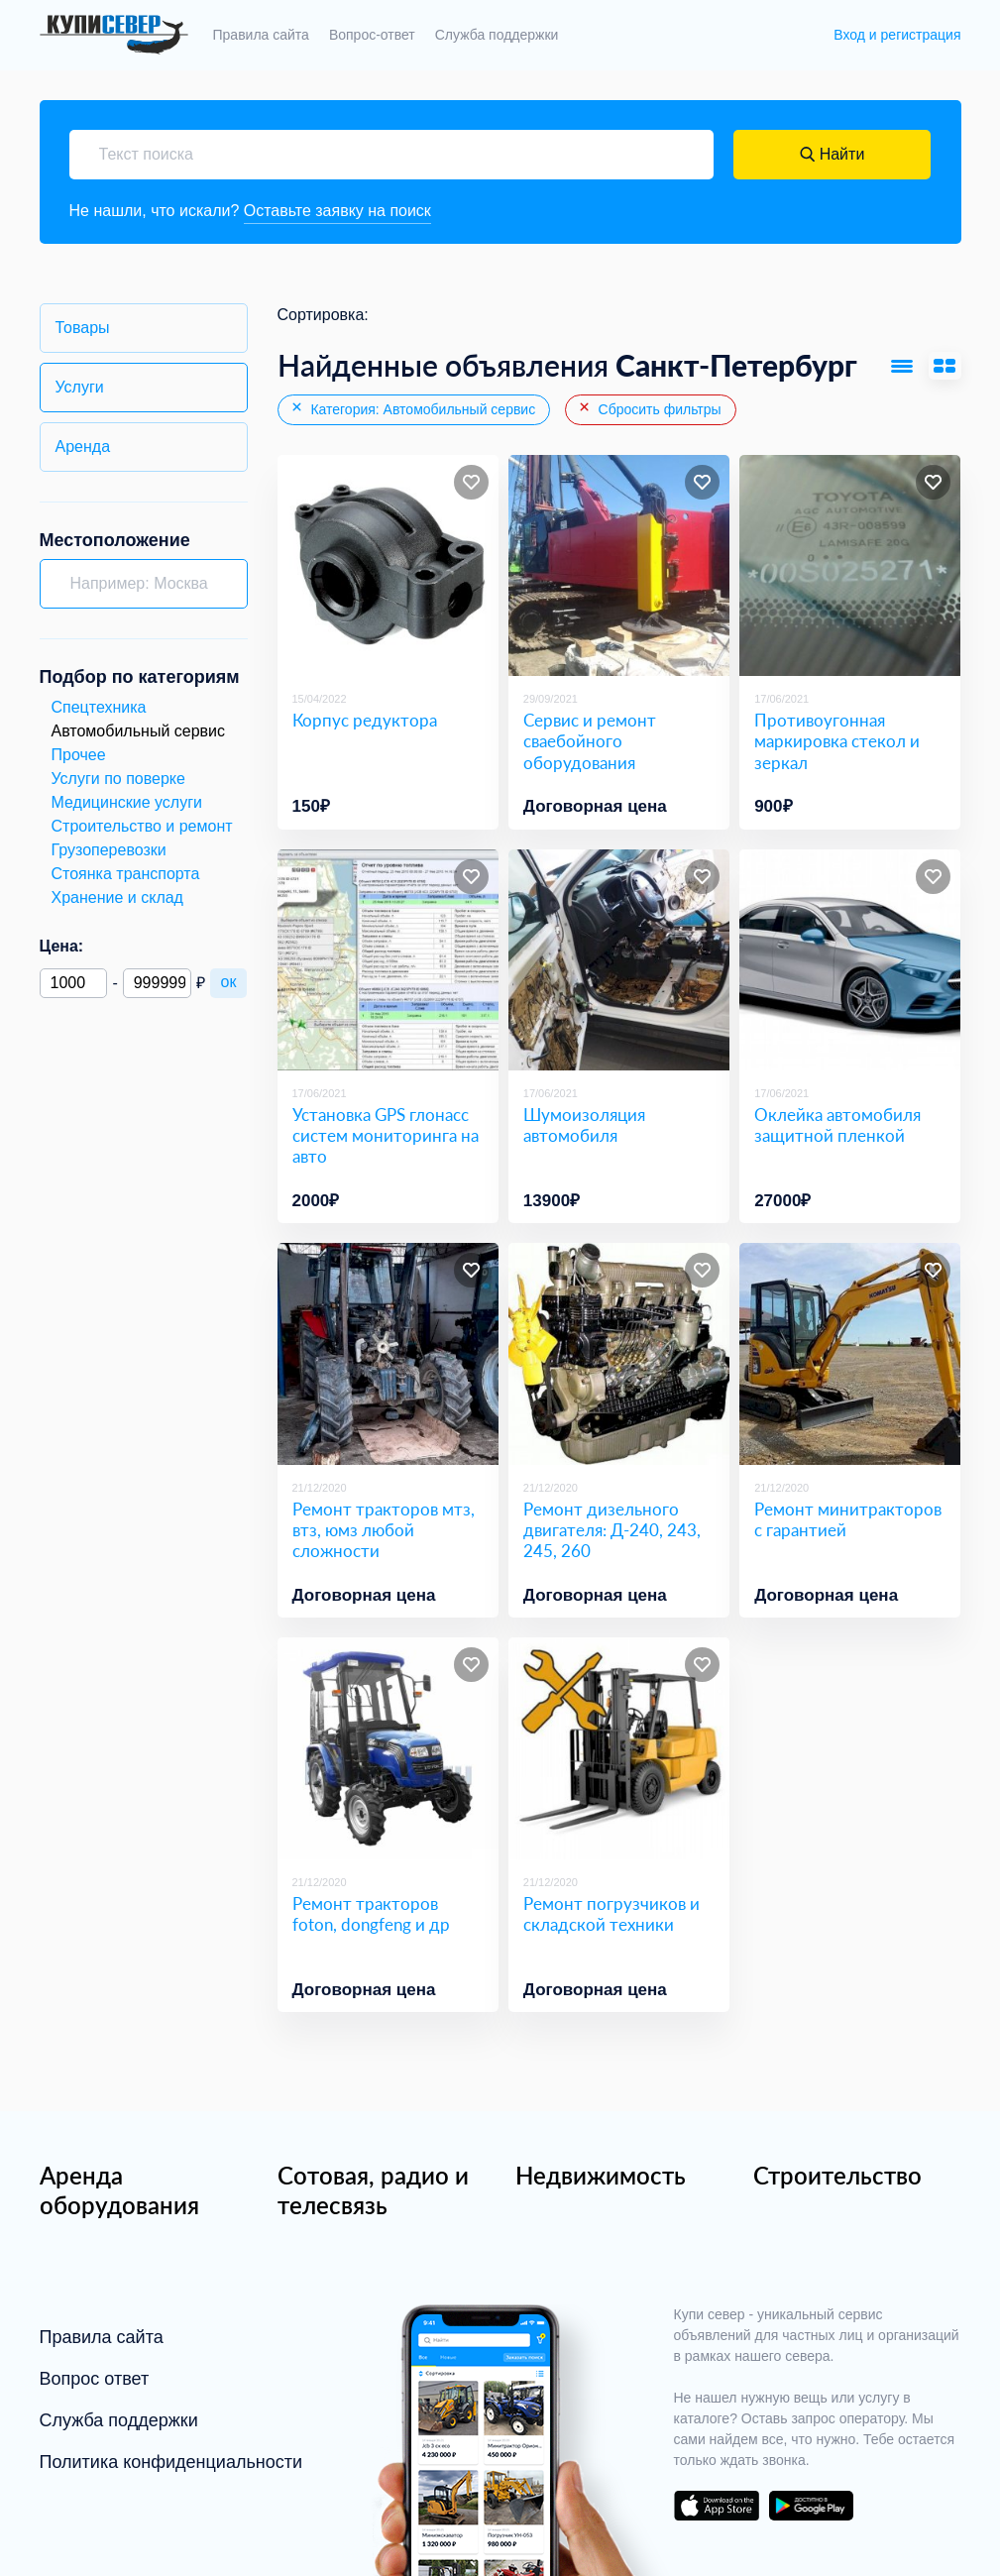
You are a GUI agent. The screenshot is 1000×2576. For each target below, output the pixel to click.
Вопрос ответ (95, 2379)
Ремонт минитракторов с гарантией (848, 1519)
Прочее (79, 754)
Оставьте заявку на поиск (337, 210)
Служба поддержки (497, 35)
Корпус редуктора (364, 720)
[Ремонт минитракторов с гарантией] (849, 1353)
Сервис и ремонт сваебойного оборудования (589, 741)
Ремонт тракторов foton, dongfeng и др (371, 1914)
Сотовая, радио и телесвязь (373, 2190)
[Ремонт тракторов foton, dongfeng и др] (388, 1747)
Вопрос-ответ (372, 35)
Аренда (83, 446)
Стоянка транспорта (126, 873)
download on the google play (811, 2505)
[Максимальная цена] (157, 983)
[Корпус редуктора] (388, 565)
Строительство (837, 2175)
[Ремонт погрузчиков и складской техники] (618, 1747)
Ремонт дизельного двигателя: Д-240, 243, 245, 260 (612, 1530)
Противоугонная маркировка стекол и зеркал (837, 741)
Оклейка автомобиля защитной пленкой (837, 1125)
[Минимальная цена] (74, 983)
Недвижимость (600, 2175)
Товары (83, 327)
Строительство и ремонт (142, 826)
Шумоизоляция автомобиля (584, 1125)
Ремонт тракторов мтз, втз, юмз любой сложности (383, 1530)
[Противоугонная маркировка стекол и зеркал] (849, 565)
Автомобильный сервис (139, 731)
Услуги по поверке (118, 778)
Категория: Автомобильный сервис (412, 408)
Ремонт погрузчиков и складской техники (611, 1914)
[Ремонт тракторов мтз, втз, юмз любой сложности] (388, 1353)
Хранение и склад (117, 897)
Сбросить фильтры (649, 408)
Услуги (80, 387)
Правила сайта (261, 35)
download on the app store (716, 2505)
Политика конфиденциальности (171, 2462)
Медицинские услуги (127, 802)
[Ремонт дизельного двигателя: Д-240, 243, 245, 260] (618, 1353)
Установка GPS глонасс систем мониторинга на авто (385, 1136)
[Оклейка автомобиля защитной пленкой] (849, 959)
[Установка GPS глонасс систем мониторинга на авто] (388, 959)
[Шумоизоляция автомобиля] (618, 959)
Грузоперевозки (109, 849)
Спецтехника (99, 707)
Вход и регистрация (896, 35)
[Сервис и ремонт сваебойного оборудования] (618, 565)
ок (229, 981)
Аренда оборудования (119, 2190)
